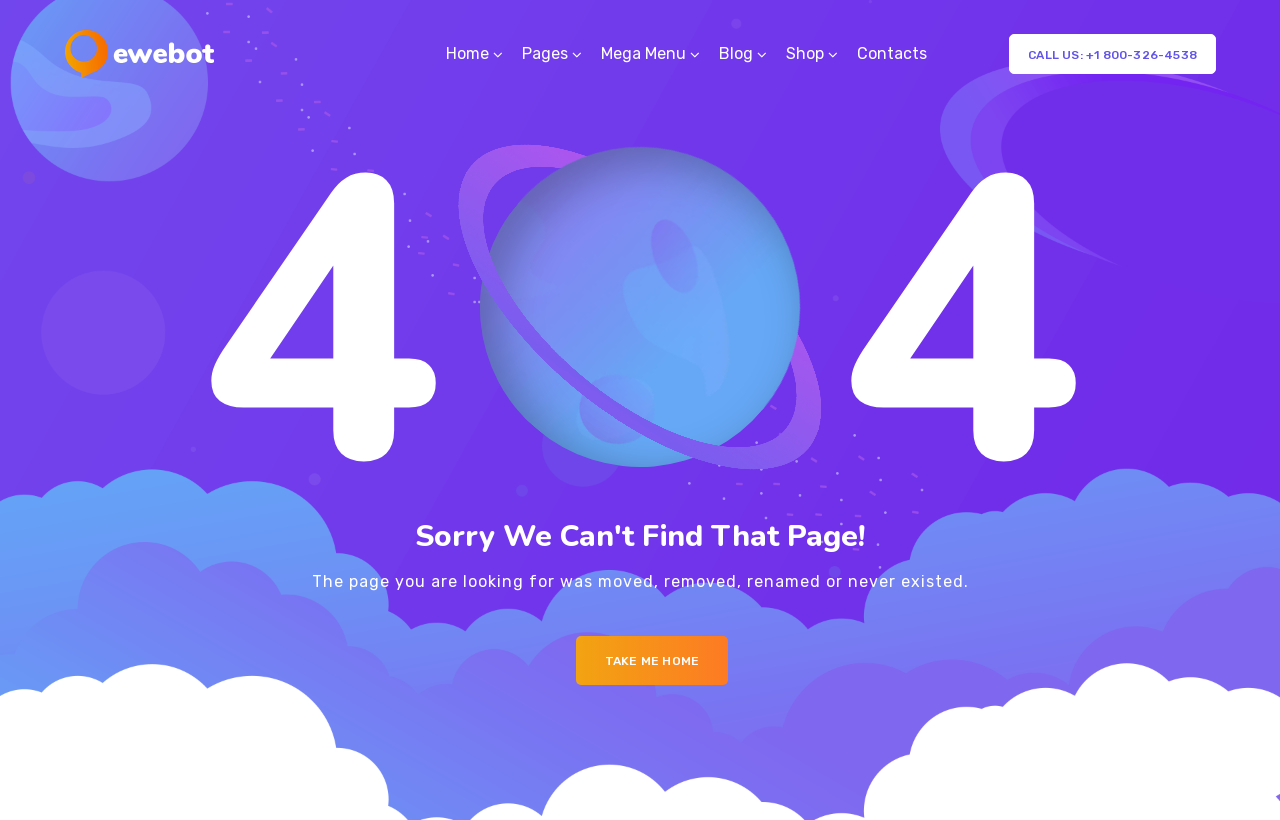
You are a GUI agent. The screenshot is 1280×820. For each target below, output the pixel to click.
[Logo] (139, 54)
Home (467, 53)
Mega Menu (643, 53)
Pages (545, 53)
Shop (805, 53)
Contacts (892, 53)
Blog (736, 53)
